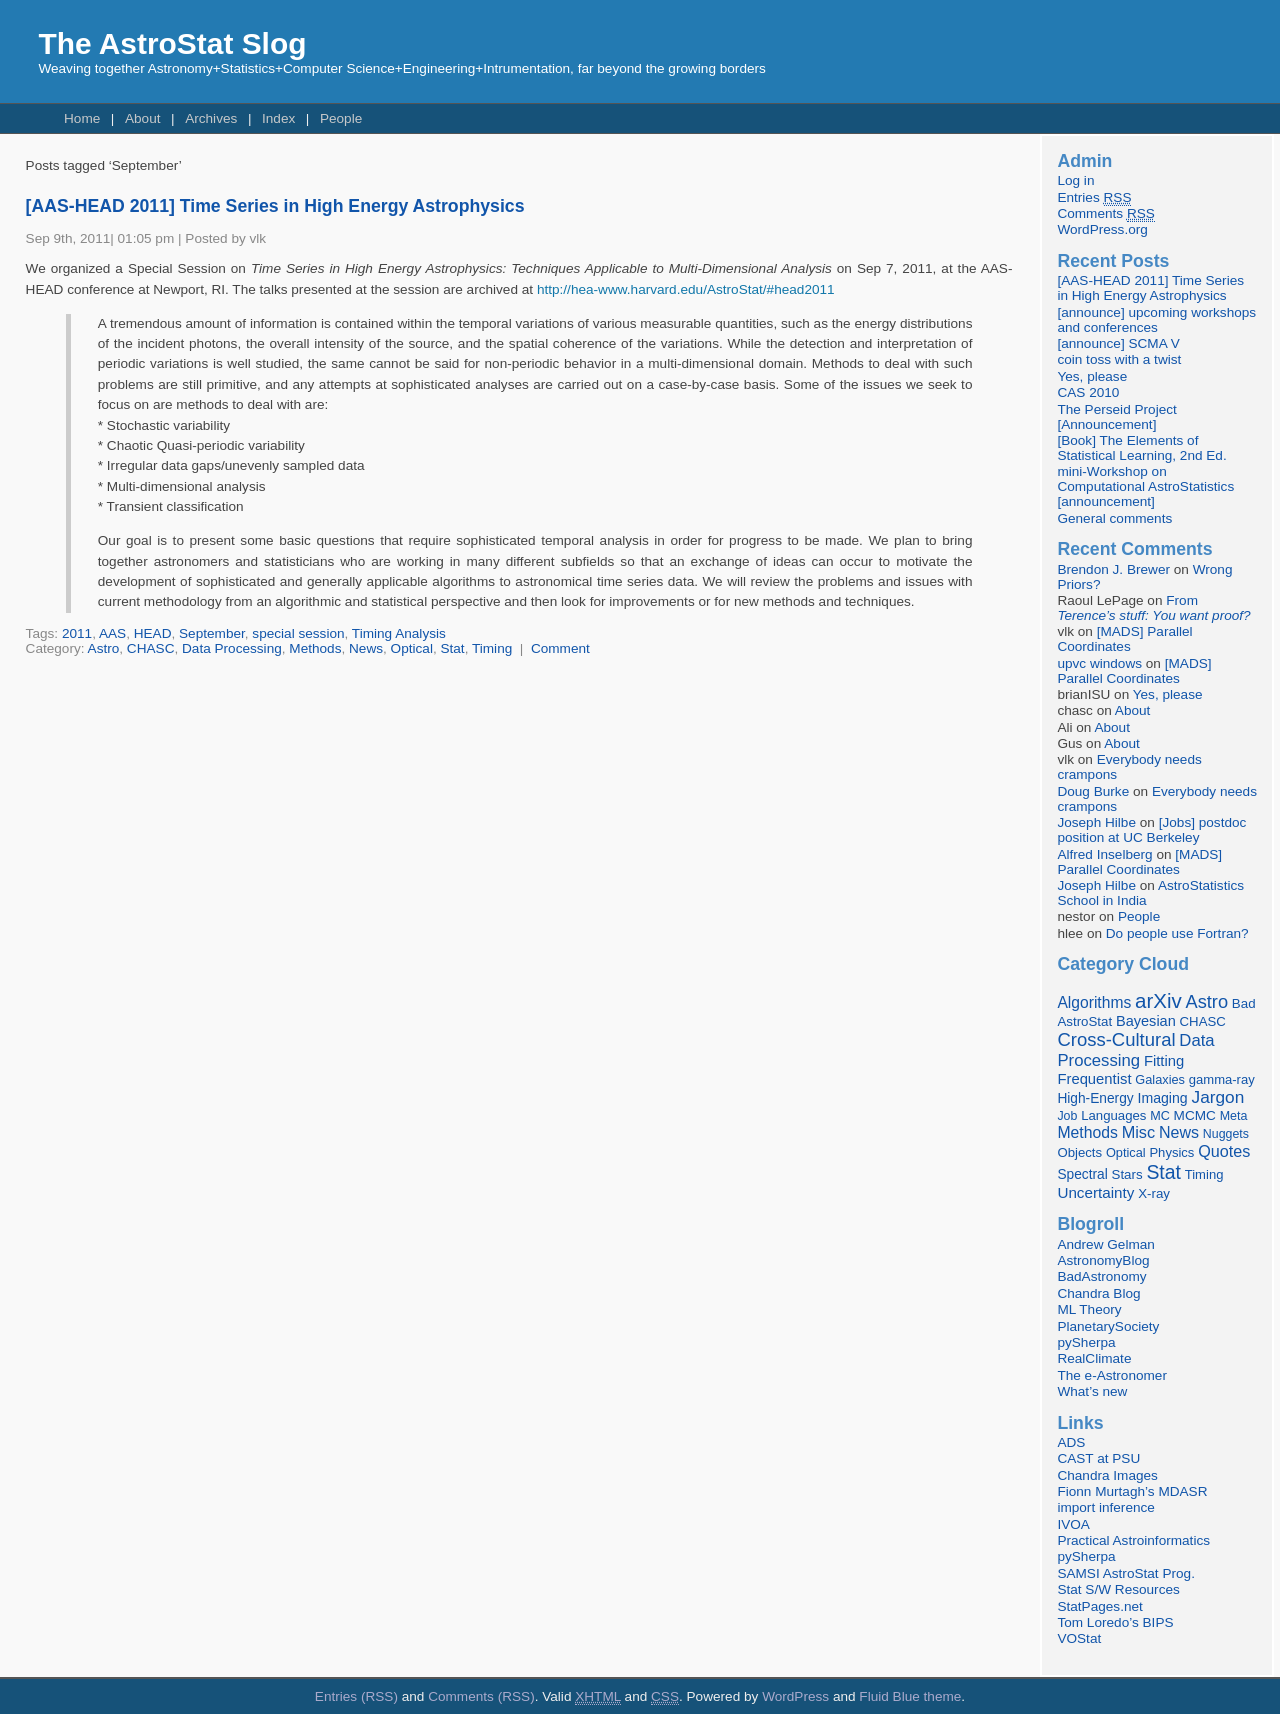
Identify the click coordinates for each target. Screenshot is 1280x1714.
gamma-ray (1222, 1079)
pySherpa (1086, 1342)
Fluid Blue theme (910, 1696)
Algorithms (1094, 1002)
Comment (560, 648)
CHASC (151, 648)
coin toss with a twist (1119, 359)
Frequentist (1094, 1079)
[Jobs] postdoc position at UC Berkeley (1151, 830)
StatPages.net (1099, 1606)
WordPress (795, 1696)
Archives (211, 118)
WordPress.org (1102, 229)
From (1153, 608)
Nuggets (1226, 1134)
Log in (1075, 180)
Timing (492, 648)
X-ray (1154, 1193)
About (143, 118)
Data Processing (232, 648)
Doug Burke (1093, 791)
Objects (1079, 1152)
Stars (1127, 1174)
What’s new (1092, 1391)
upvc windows (1099, 663)
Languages (1113, 1115)
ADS (1071, 1442)
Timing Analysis (399, 633)
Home (82, 118)
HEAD (153, 633)
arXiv (1158, 1000)
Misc (1139, 1132)
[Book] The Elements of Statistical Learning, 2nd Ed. (1141, 448)
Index (278, 118)
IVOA (1073, 1524)
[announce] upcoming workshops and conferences (1156, 320)
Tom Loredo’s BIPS (1115, 1622)
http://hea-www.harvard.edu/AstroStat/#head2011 (686, 289)
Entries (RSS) (356, 1696)
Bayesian (1146, 1021)
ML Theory (1089, 1309)
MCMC (1195, 1115)
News (366, 648)
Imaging (1162, 1098)
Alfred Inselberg (1104, 854)
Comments (1105, 214)
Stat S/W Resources (1118, 1589)
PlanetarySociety (1108, 1326)
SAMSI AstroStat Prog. (1126, 1573)
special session (298, 633)
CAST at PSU (1098, 1458)
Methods (315, 648)
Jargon (1218, 1097)
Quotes (1224, 1151)
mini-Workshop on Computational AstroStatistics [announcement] (1145, 486)
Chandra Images (1107, 1475)
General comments (1114, 518)
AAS (112, 633)
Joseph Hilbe (1096, 822)
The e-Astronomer (1112, 1375)
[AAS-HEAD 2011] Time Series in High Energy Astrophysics (275, 206)
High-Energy (1095, 1098)
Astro (104, 648)
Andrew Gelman (1105, 1244)
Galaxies (1160, 1079)
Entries (1094, 198)
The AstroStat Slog (172, 43)
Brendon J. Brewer (1113, 569)
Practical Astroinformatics (1133, 1540)
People (341, 118)
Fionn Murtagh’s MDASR (1132, 1491)
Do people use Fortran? (1177, 933)
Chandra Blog (1098, 1293)
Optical (412, 648)
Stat (452, 648)
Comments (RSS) (481, 1696)
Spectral (1082, 1174)
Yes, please (1092, 376)
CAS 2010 (1088, 392)
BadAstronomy (1101, 1276)
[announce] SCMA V (1118, 343)
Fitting (1164, 1061)
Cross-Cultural (1116, 1039)
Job (1067, 1116)
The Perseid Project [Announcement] (1116, 417)
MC (1160, 1116)
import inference (1105, 1507)
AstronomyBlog (1103, 1260)
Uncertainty (1095, 1192)
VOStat (1079, 1638)
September (212, 633)
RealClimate (1094, 1358)
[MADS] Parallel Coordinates (1124, 639)
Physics (1171, 1152)
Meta (1234, 1116)
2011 (77, 633)
